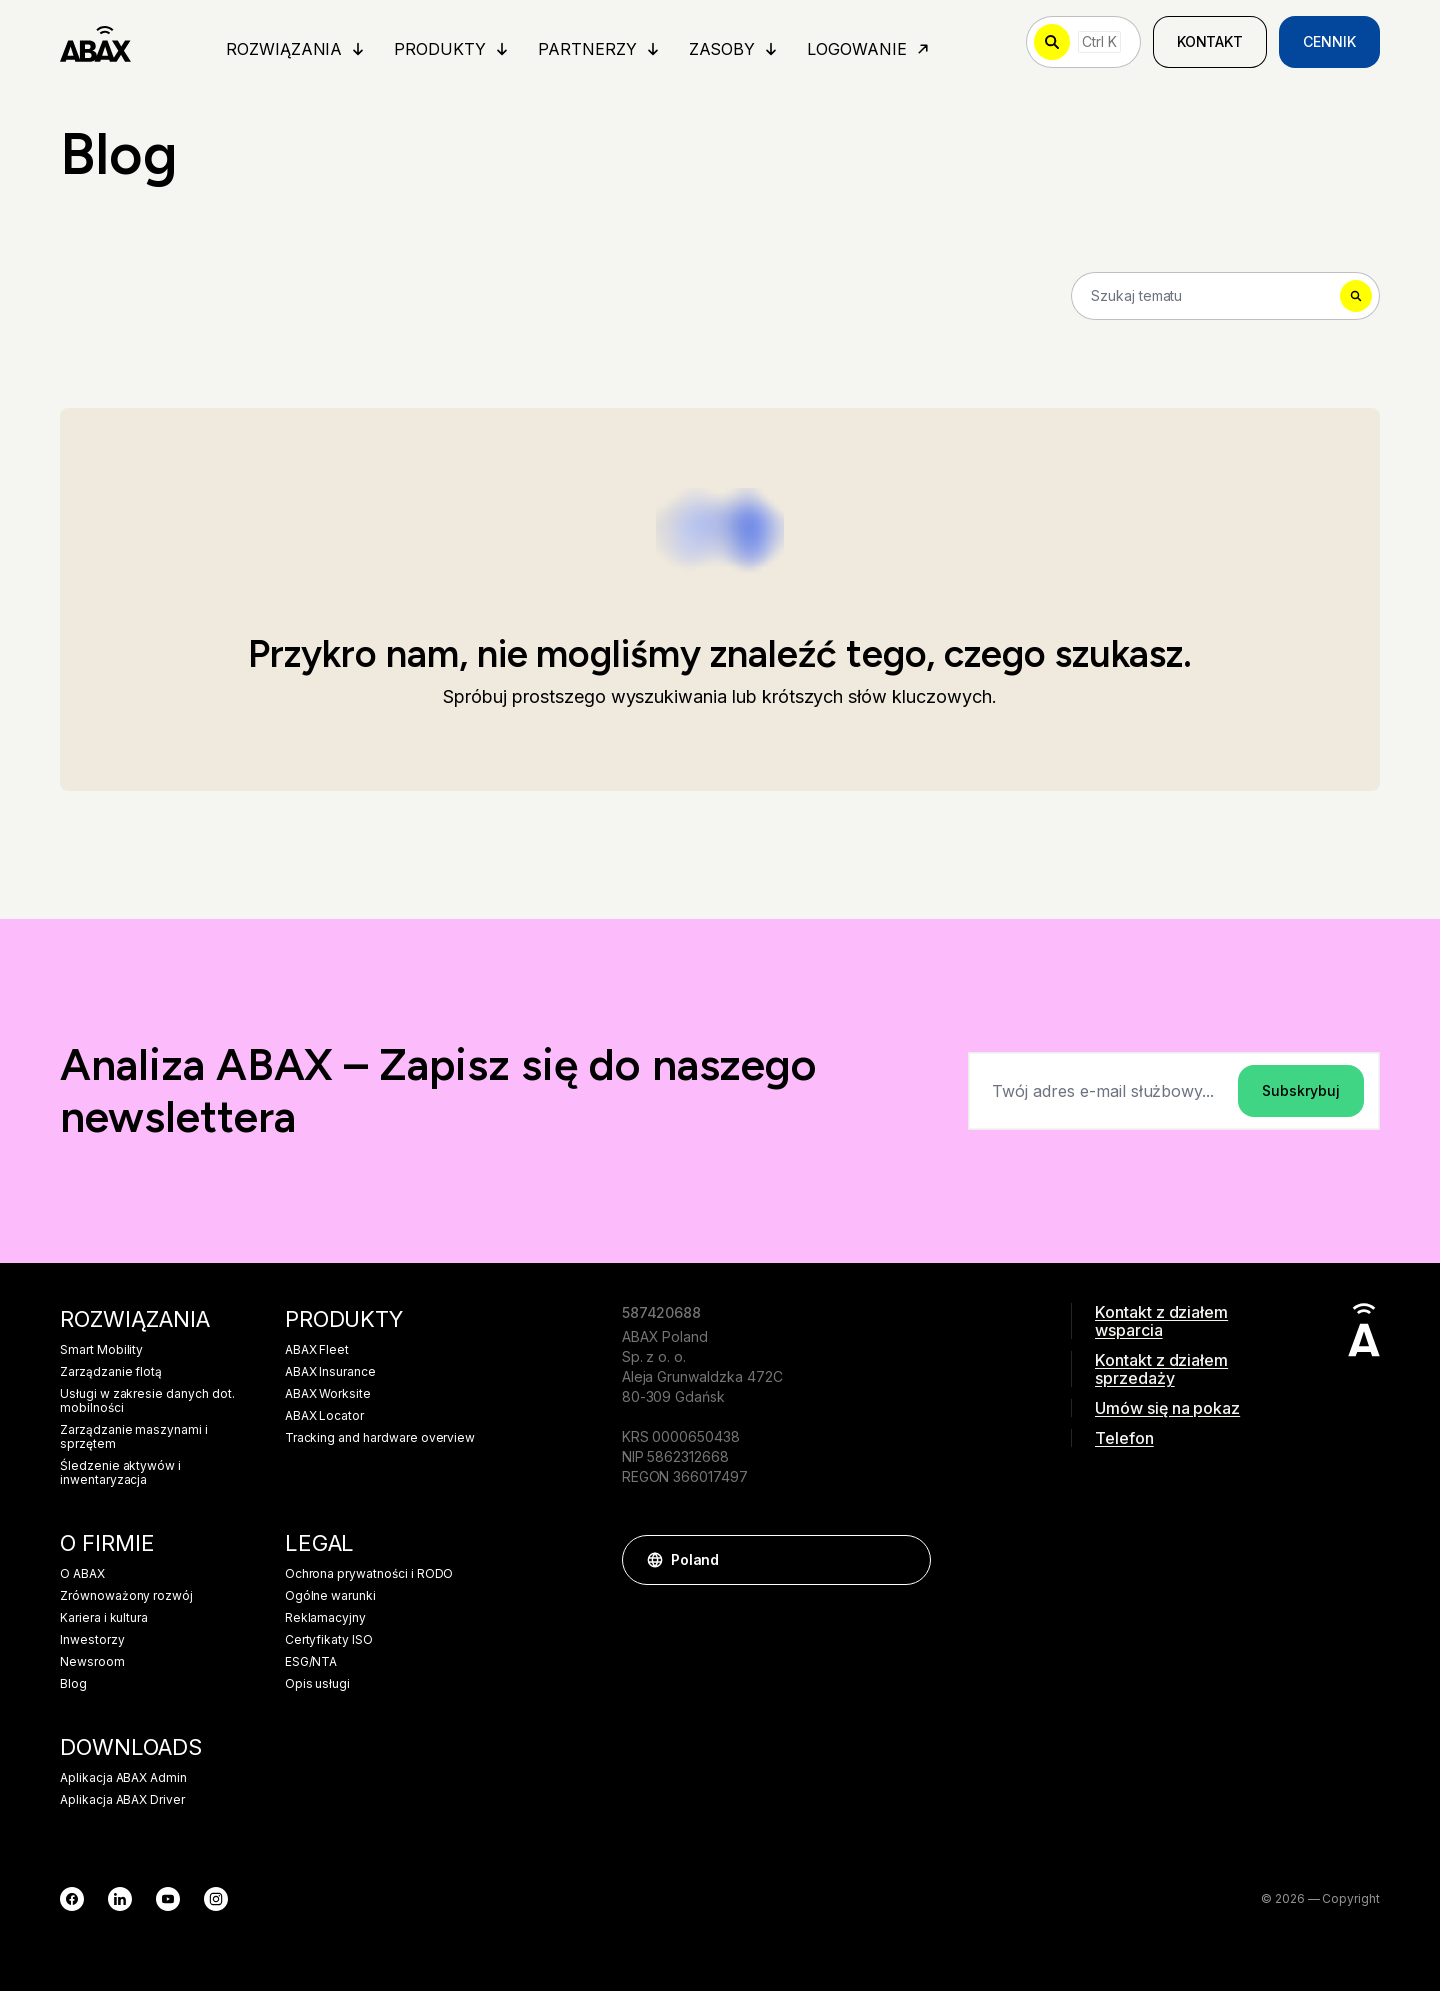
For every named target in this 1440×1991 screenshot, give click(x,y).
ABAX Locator (324, 1416)
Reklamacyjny (325, 1618)
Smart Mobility (101, 1350)
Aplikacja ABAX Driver (122, 1800)
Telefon (1124, 1438)
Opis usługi (317, 1684)
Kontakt (1210, 41)
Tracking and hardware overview (380, 1438)
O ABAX (82, 1574)
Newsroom (92, 1662)
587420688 (662, 1312)
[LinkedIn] (120, 1899)
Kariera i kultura (104, 1618)
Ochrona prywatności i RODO (369, 1574)
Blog (73, 1684)
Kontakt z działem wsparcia (1161, 1321)
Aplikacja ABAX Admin (123, 1778)
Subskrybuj (1301, 1090)
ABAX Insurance (330, 1372)
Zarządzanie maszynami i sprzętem (134, 1437)
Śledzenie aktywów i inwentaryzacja (120, 1473)
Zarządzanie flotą (111, 1372)
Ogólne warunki (330, 1596)
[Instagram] (216, 1899)
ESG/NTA (311, 1662)
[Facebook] (72, 1899)
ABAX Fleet (317, 1350)
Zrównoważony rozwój (126, 1596)
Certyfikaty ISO (329, 1640)
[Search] (1225, 296)
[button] (906, 1560)
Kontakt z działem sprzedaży (1161, 1369)
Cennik (1329, 41)
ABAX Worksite (328, 1394)
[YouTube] (168, 1899)
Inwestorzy (92, 1640)
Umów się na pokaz (1167, 1408)
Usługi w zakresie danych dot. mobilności (147, 1401)
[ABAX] (95, 42)
